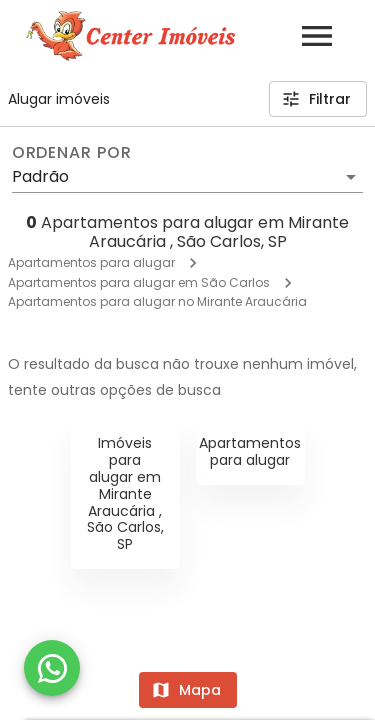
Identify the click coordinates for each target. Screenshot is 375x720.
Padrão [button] (40, 176)
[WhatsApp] (52, 668)
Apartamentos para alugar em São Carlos (139, 282)
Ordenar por (72, 153)
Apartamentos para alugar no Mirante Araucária (157, 301)
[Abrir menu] (317, 36)
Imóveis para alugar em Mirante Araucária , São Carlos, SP (125, 493)
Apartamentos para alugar (91, 262)
